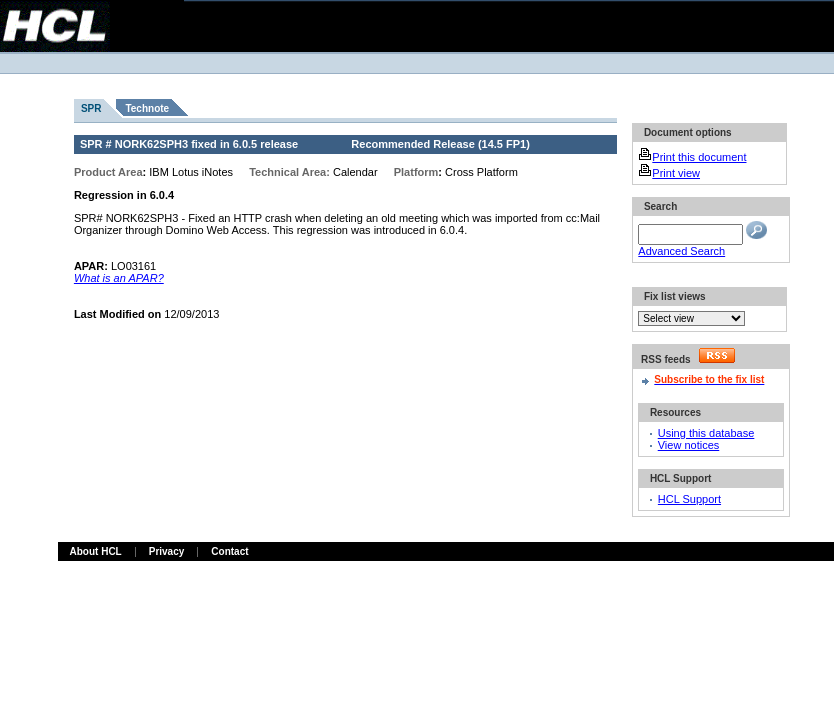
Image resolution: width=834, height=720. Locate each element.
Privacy (167, 551)
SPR (91, 108)
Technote (147, 108)
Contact (229, 551)
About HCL (96, 551)
